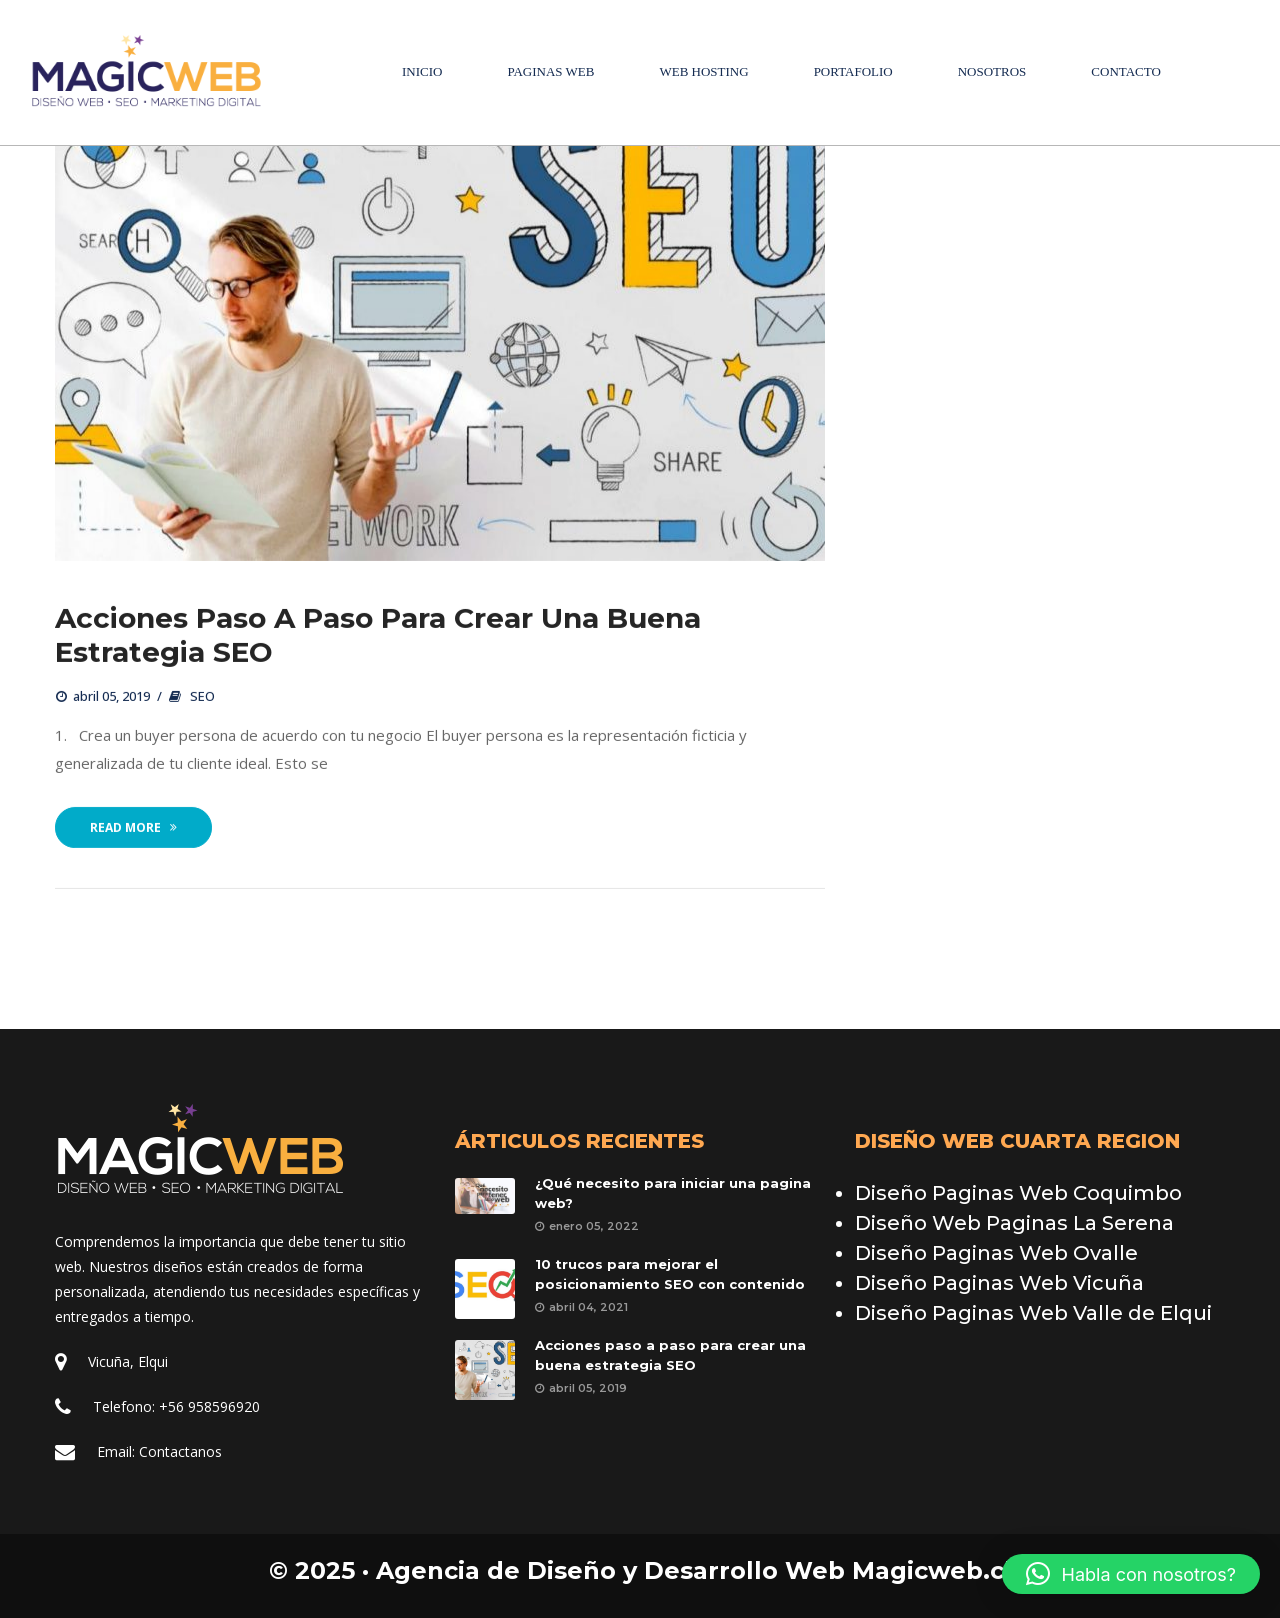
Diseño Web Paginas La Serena (1014, 1223)
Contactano (180, 1451)
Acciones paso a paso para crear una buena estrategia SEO (378, 636)
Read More (133, 828)
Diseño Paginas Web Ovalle (996, 1253)
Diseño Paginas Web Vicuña (999, 1283)
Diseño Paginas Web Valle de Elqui (1033, 1313)
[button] (1131, 1574)
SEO (202, 697)
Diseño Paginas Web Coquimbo (1018, 1193)
